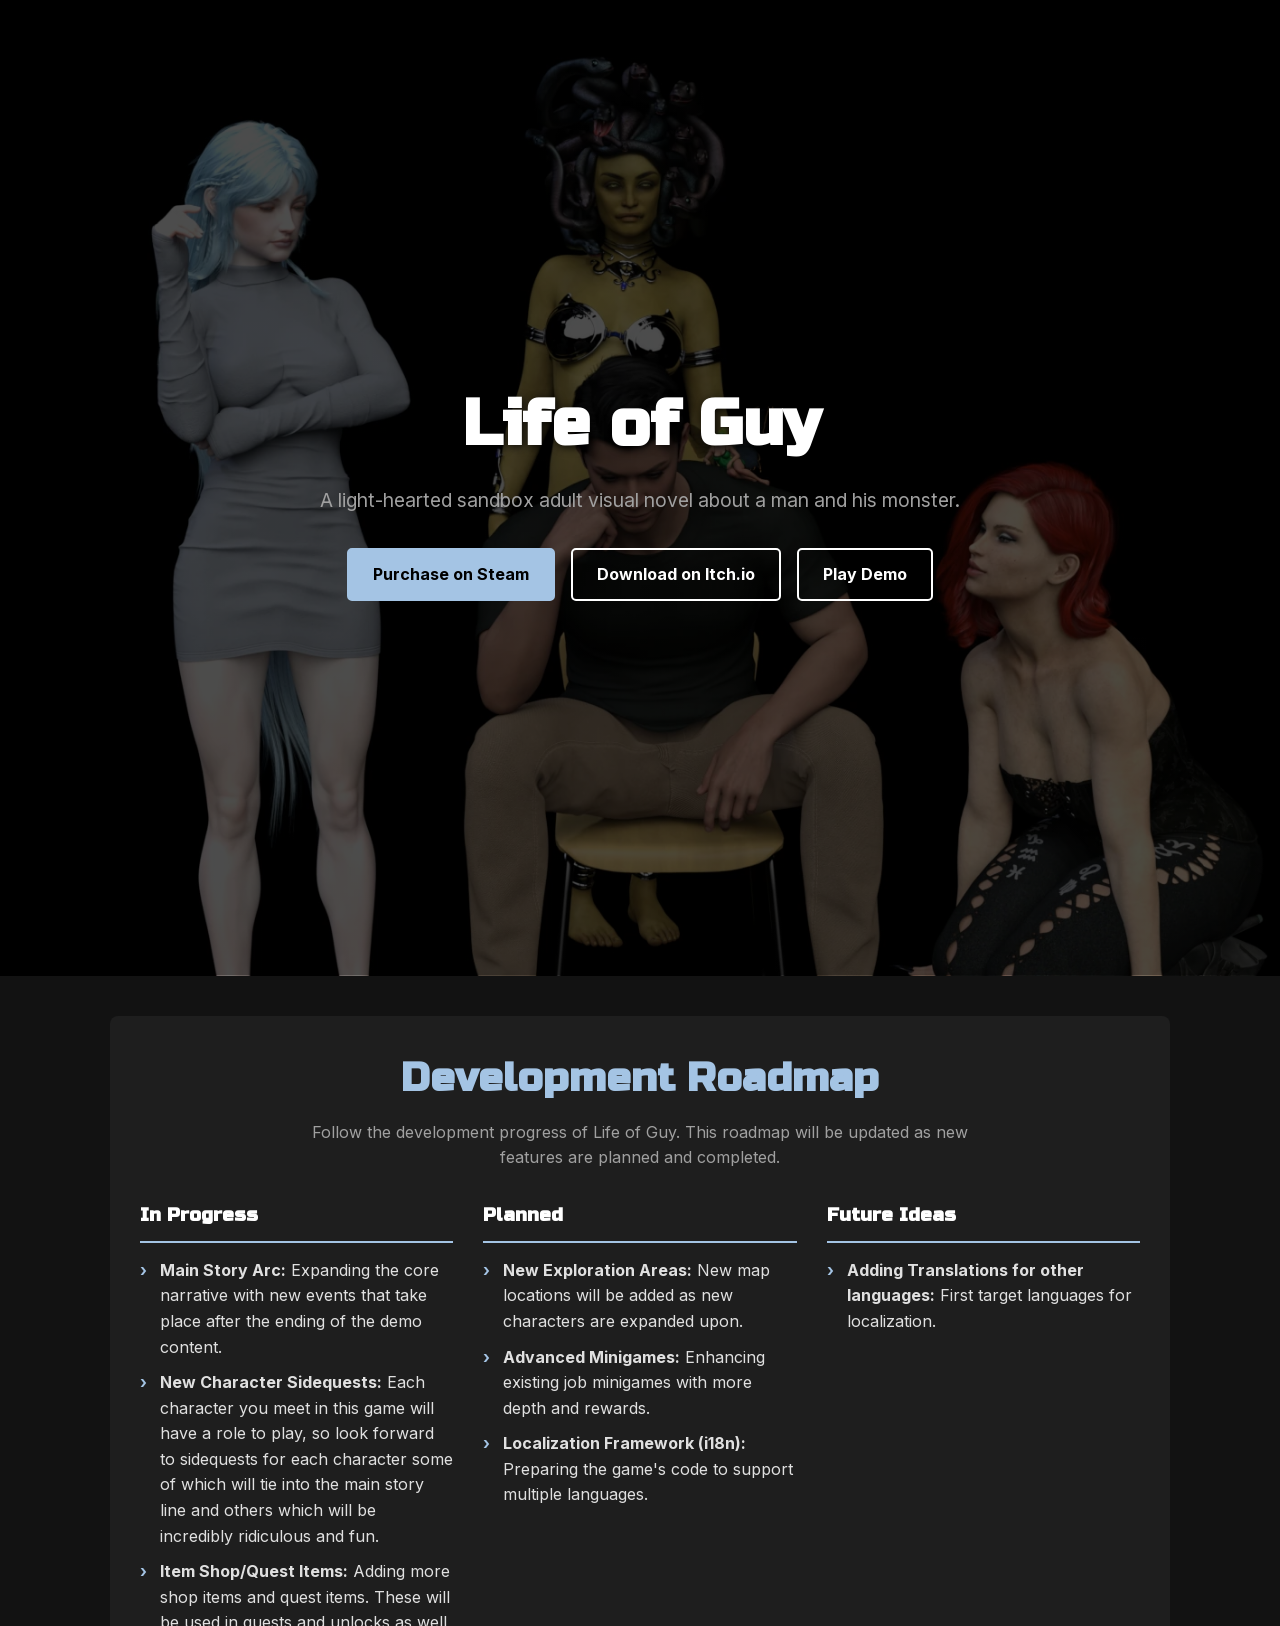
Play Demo (865, 574)
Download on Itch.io (676, 574)
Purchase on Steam (451, 574)
